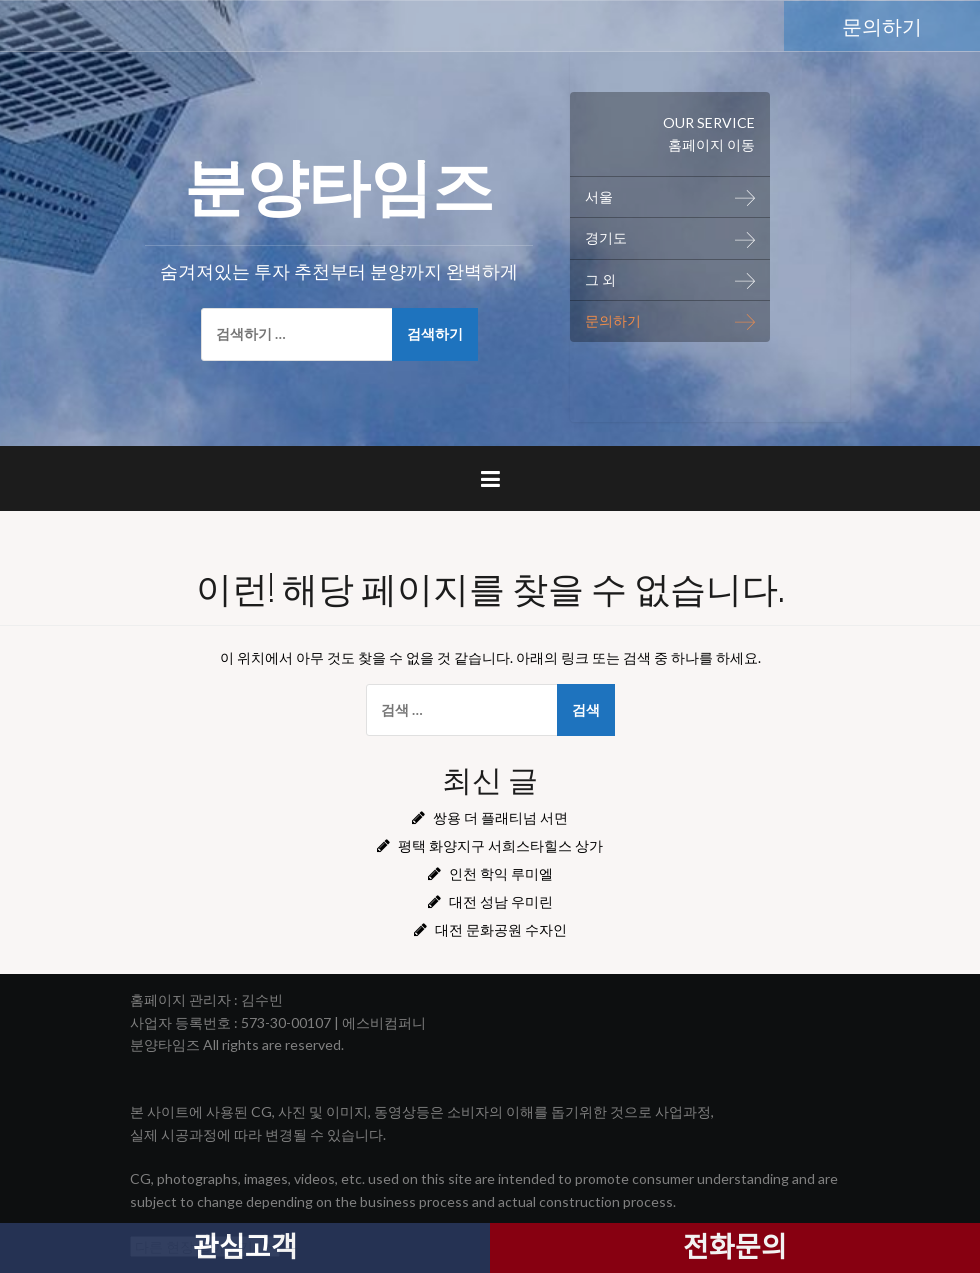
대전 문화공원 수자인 (501, 929)
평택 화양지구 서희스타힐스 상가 (500, 845)
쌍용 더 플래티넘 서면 (500, 817)
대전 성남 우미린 (501, 901)
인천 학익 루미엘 (501, 873)
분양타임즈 (339, 181)
